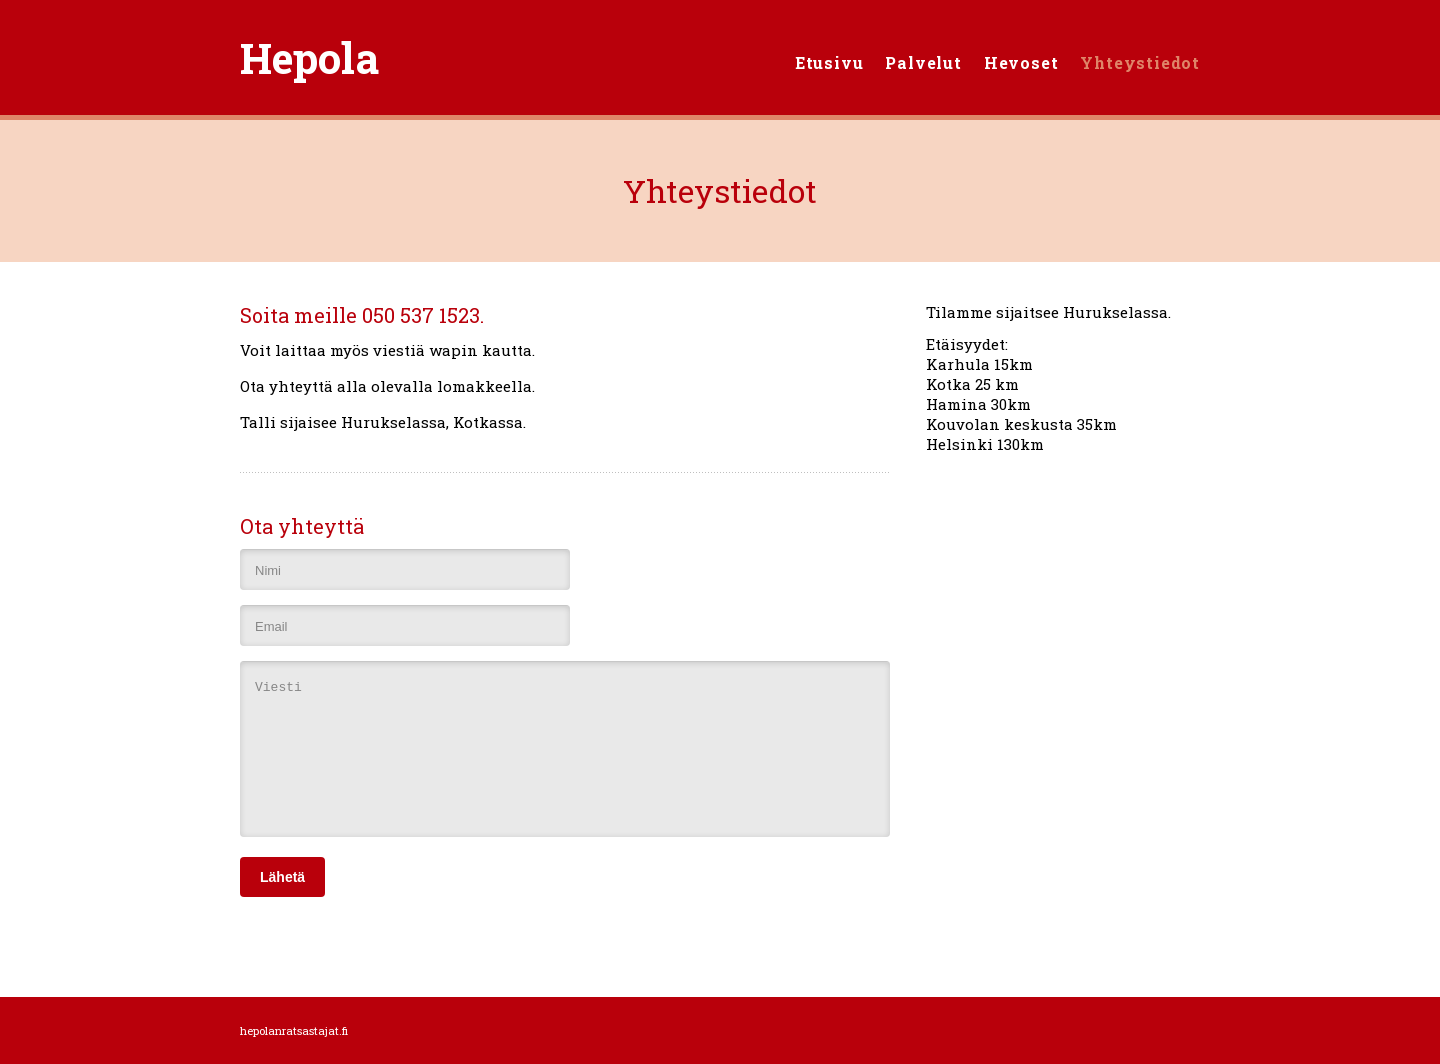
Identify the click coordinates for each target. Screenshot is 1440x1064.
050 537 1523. (423, 315)
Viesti (565, 749)
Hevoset (1021, 62)
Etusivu (829, 62)
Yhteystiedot (1140, 62)
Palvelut (923, 62)
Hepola (309, 57)
